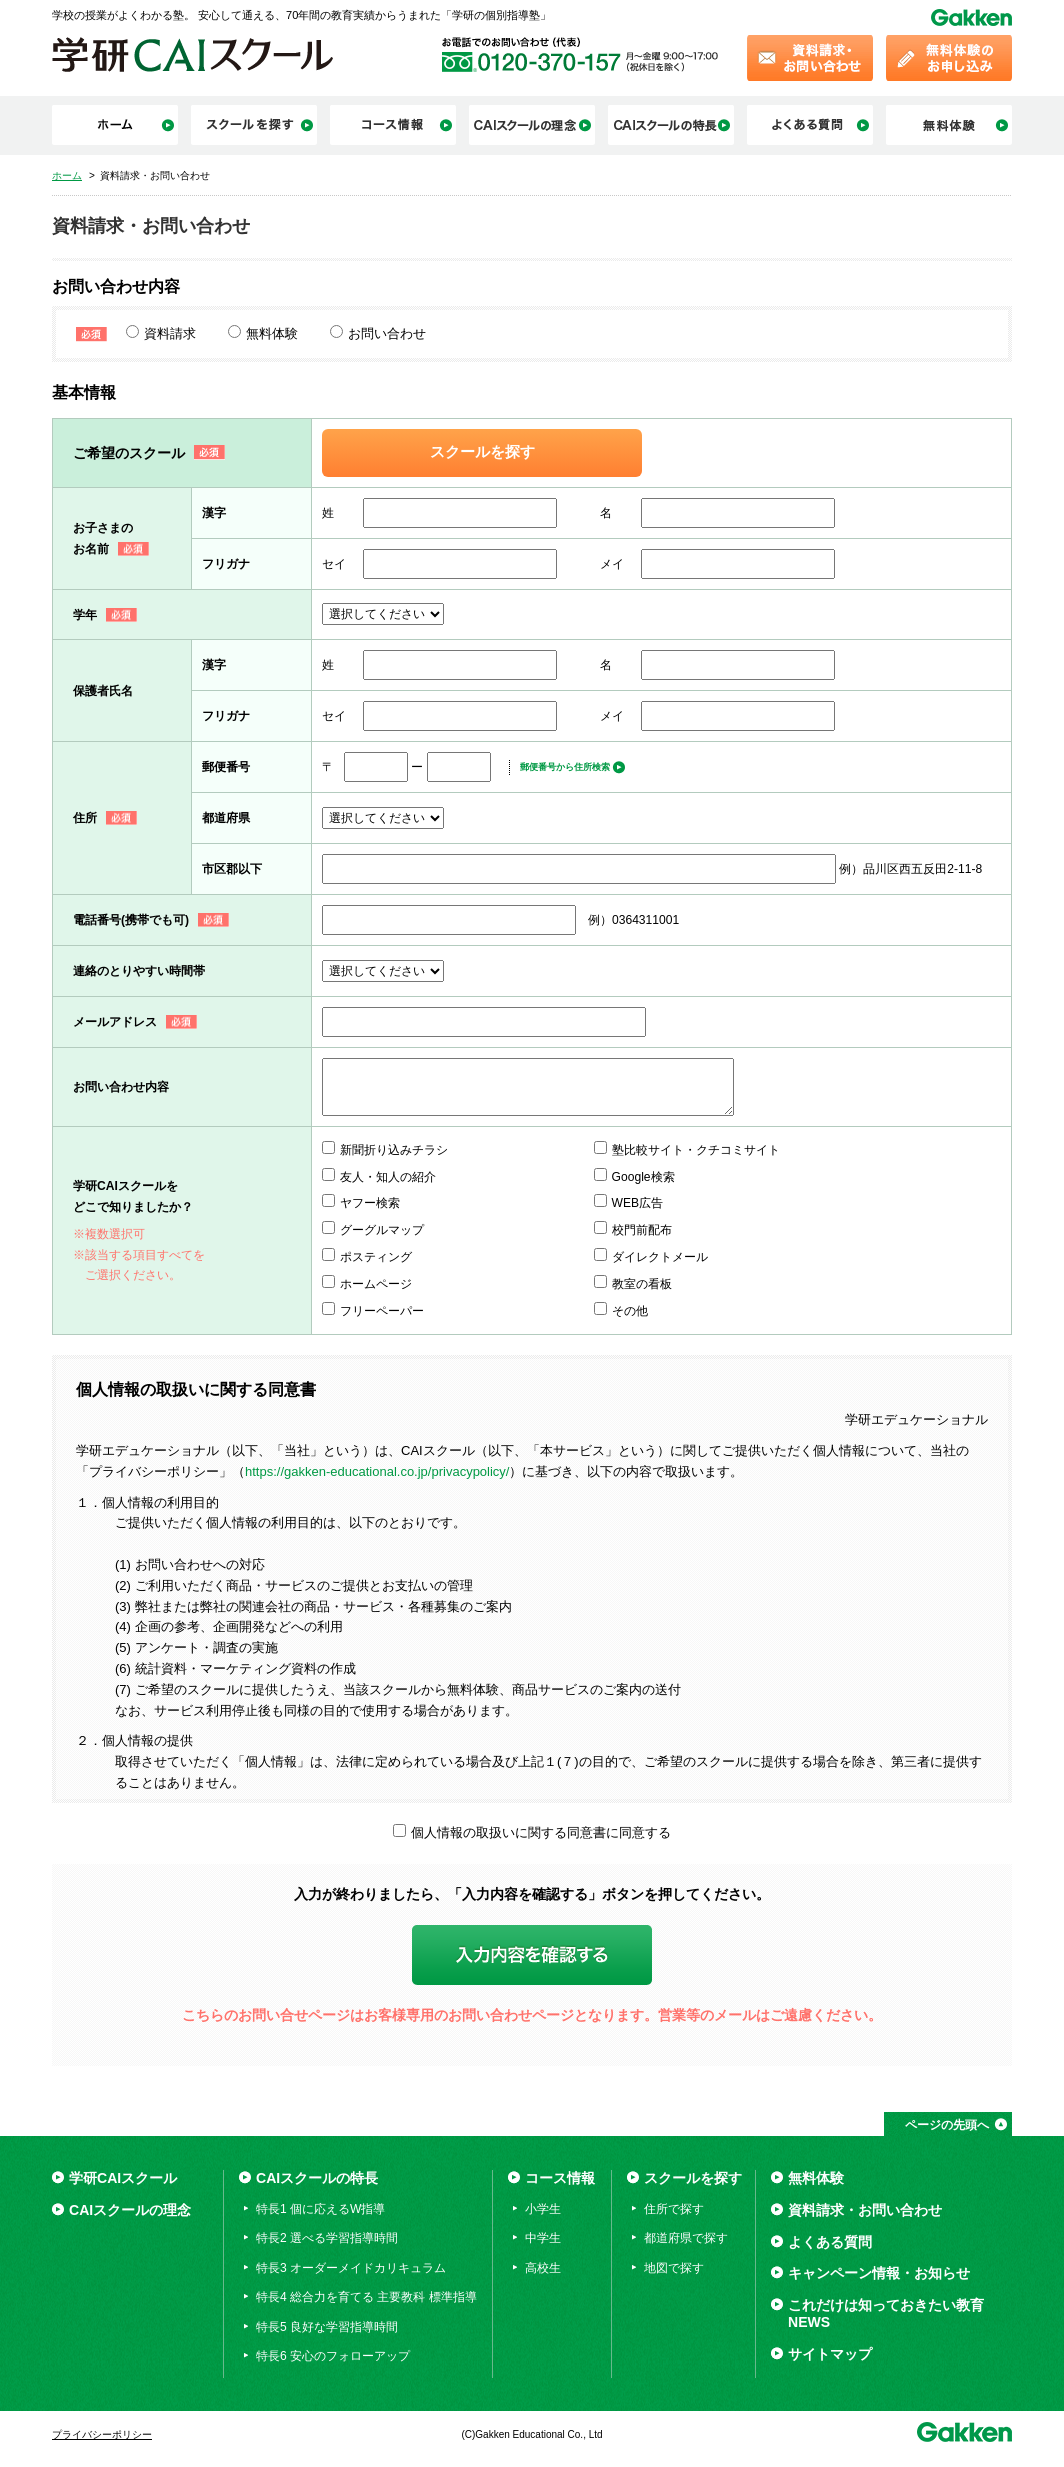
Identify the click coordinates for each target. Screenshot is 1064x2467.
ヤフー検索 (370, 1203)
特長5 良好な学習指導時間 (327, 2327)
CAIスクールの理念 (130, 2210)
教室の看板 (642, 1284)
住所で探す (674, 2209)
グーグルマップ (382, 1230)
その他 (630, 1311)
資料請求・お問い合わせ (865, 2210)
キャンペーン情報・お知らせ (879, 2273)
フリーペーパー (382, 1311)
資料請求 (170, 333)
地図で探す (674, 2268)
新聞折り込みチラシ (394, 1150)
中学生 (543, 2238)
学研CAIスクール (123, 2178)
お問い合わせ (387, 333)
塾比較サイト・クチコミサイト (696, 1150)
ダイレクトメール (660, 1257)
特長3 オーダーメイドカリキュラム (351, 2268)
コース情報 (560, 2178)
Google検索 (643, 1177)
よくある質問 (830, 2242)
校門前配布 (642, 1230)
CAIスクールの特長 (317, 2178)
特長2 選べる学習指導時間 (327, 2238)
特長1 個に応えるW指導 (320, 2209)
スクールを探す (482, 452)
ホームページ (376, 1284)
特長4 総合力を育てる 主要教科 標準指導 (366, 2297)
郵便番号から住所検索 (565, 767)
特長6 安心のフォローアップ (333, 2356)
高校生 (543, 2268)
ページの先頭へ (947, 2125)
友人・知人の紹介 (388, 1177)
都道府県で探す (686, 2238)
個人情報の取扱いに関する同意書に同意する (541, 1832)
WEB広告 (638, 1203)
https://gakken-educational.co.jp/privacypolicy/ (377, 1471)
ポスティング (376, 1257)
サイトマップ (830, 2354)
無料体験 (272, 333)
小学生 (543, 2209)
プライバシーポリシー (102, 2434)
